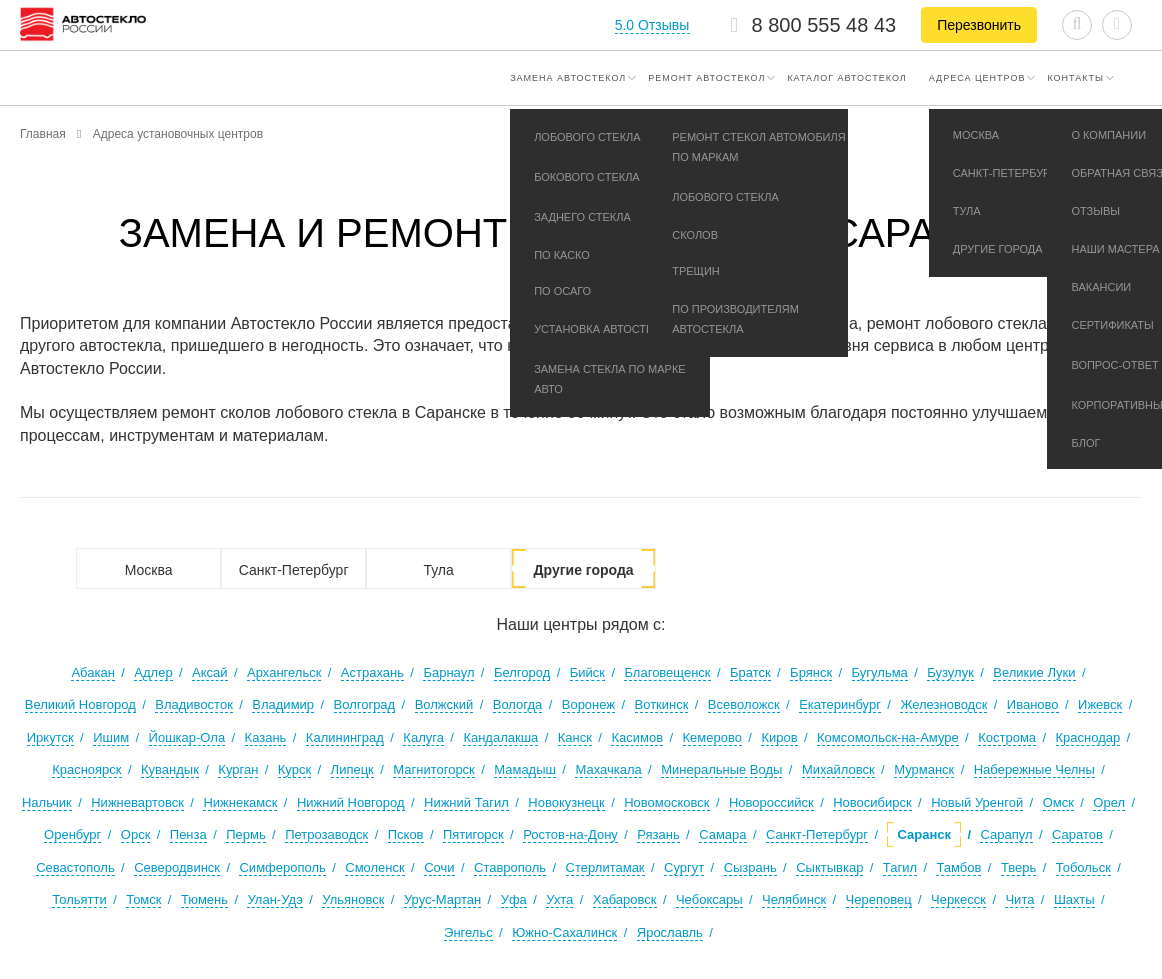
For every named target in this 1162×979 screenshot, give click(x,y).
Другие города (584, 570)
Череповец (879, 899)
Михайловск (838, 769)
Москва (149, 570)
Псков (406, 834)
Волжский (444, 704)
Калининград (345, 737)
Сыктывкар (829, 867)
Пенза (188, 834)
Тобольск (1083, 867)
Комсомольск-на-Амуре (888, 737)
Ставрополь (510, 867)
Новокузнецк (566, 802)
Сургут (684, 867)
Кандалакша (500, 737)
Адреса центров (977, 78)
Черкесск (958, 899)
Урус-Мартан (442, 899)
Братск (750, 672)
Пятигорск (473, 834)
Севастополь (75, 867)
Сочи (439, 867)
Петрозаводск (326, 834)
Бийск (587, 672)
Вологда (518, 704)
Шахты (1074, 899)
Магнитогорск (434, 769)
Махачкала (608, 769)
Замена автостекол (568, 78)
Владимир (283, 704)
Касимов (637, 737)
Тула (438, 570)
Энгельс (468, 932)
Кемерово (712, 737)
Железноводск (943, 704)
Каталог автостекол (846, 78)
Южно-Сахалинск (564, 932)
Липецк (352, 769)
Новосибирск (872, 802)
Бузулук (950, 672)
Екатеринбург (840, 704)
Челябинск (794, 899)
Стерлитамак (605, 867)
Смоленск (374, 867)
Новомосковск (666, 802)
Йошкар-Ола (187, 737)
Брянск (811, 672)
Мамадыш (525, 769)
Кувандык (170, 769)
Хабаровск (625, 899)
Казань (266, 737)
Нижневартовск (137, 802)
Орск (136, 834)
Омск (1058, 802)
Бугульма (880, 672)
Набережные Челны (1034, 769)
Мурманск (924, 769)
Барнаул (448, 672)
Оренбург (72, 834)
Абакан (92, 672)
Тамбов (958, 867)
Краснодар (1088, 737)
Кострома (1007, 737)
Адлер (153, 672)
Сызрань (750, 867)
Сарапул (1006, 834)
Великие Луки (1034, 672)
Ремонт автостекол (706, 78)
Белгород (522, 672)
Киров (779, 737)
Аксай (210, 672)
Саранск (924, 834)
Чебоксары (709, 899)
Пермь (246, 834)
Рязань (658, 834)
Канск (575, 737)
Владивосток (194, 704)
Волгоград (365, 704)
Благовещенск (667, 672)
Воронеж (588, 704)
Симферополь (282, 867)
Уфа (514, 899)
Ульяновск (353, 899)
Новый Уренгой (977, 802)
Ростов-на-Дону (570, 834)
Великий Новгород (80, 704)
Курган (238, 769)
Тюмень (204, 899)
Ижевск (1100, 704)
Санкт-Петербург (294, 570)
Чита (1019, 899)
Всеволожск (744, 704)
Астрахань (372, 672)
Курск (294, 769)
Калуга (423, 737)
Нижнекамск (240, 802)
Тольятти (79, 899)
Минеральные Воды (721, 769)
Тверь (1018, 867)
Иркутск (50, 737)
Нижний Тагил (466, 802)
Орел (1109, 802)
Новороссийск (771, 802)
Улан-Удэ (274, 899)
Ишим (111, 737)
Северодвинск (177, 867)
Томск (143, 899)
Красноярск (86, 769)
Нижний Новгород (351, 802)
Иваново (1033, 704)
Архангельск (284, 672)
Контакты (1075, 78)
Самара (722, 834)
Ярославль (670, 932)
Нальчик (47, 802)
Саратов (1077, 834)
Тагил (900, 867)
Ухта (559, 899)
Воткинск (662, 704)
